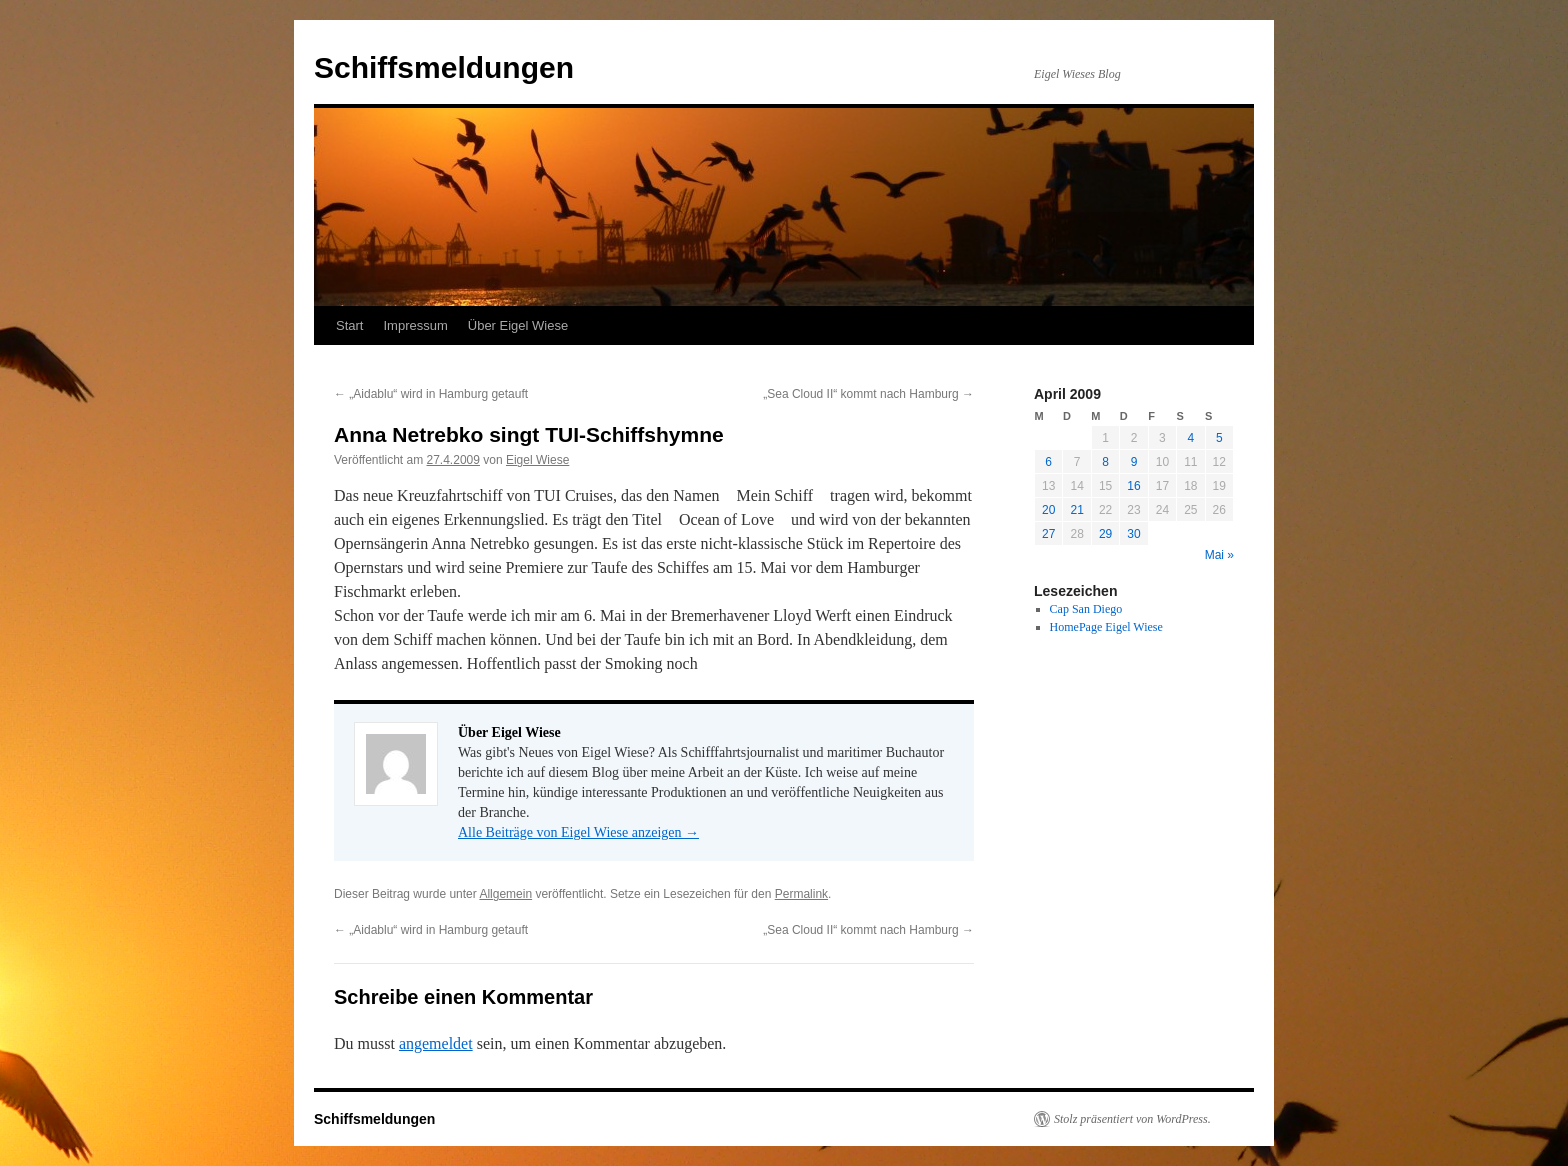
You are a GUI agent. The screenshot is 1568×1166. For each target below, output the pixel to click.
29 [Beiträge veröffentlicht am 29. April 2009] (1105, 534)
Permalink (801, 894)
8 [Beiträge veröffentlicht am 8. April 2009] (1105, 462)
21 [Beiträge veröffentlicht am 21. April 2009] (1076, 510)
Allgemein (505, 894)
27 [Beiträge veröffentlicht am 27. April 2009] (1048, 534)
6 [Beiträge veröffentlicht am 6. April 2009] (1048, 462)
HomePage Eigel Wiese (1106, 627)
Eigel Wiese (537, 460)
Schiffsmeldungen (444, 67)
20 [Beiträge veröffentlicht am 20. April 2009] (1048, 510)
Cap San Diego (1086, 609)
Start (349, 325)
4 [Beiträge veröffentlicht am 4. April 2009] (1190, 438)
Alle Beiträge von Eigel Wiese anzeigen (578, 832)
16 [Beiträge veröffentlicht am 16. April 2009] (1133, 486)
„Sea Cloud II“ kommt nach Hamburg (868, 394)
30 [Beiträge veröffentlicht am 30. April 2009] (1133, 534)
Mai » (1219, 555)
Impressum (415, 325)
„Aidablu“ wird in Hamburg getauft (431, 394)
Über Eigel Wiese (518, 325)
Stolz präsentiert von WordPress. (1132, 1119)
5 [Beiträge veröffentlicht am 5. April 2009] (1219, 438)
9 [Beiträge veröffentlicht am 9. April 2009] (1134, 462)
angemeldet (436, 1043)
